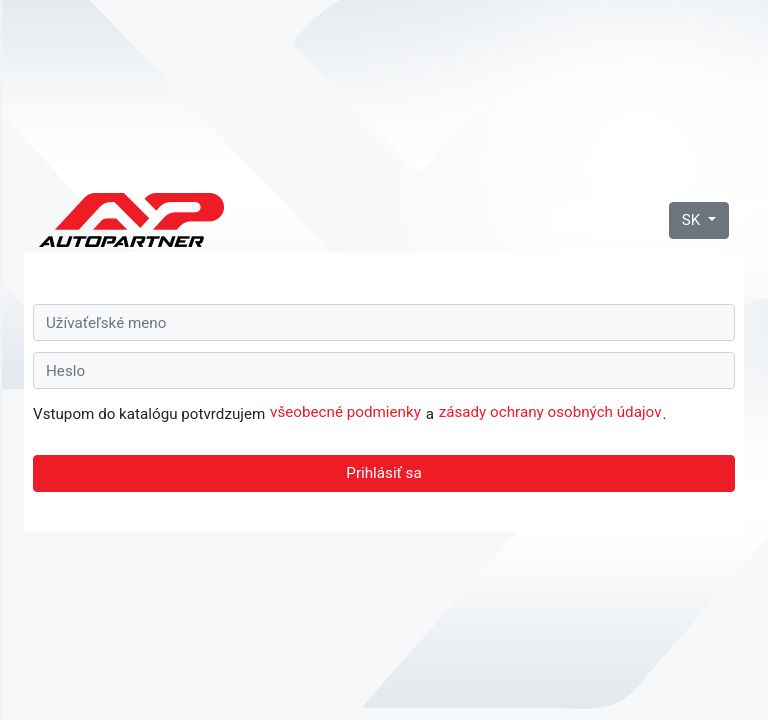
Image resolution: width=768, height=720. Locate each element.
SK (693, 220)
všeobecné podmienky (345, 412)
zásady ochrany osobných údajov (550, 412)
